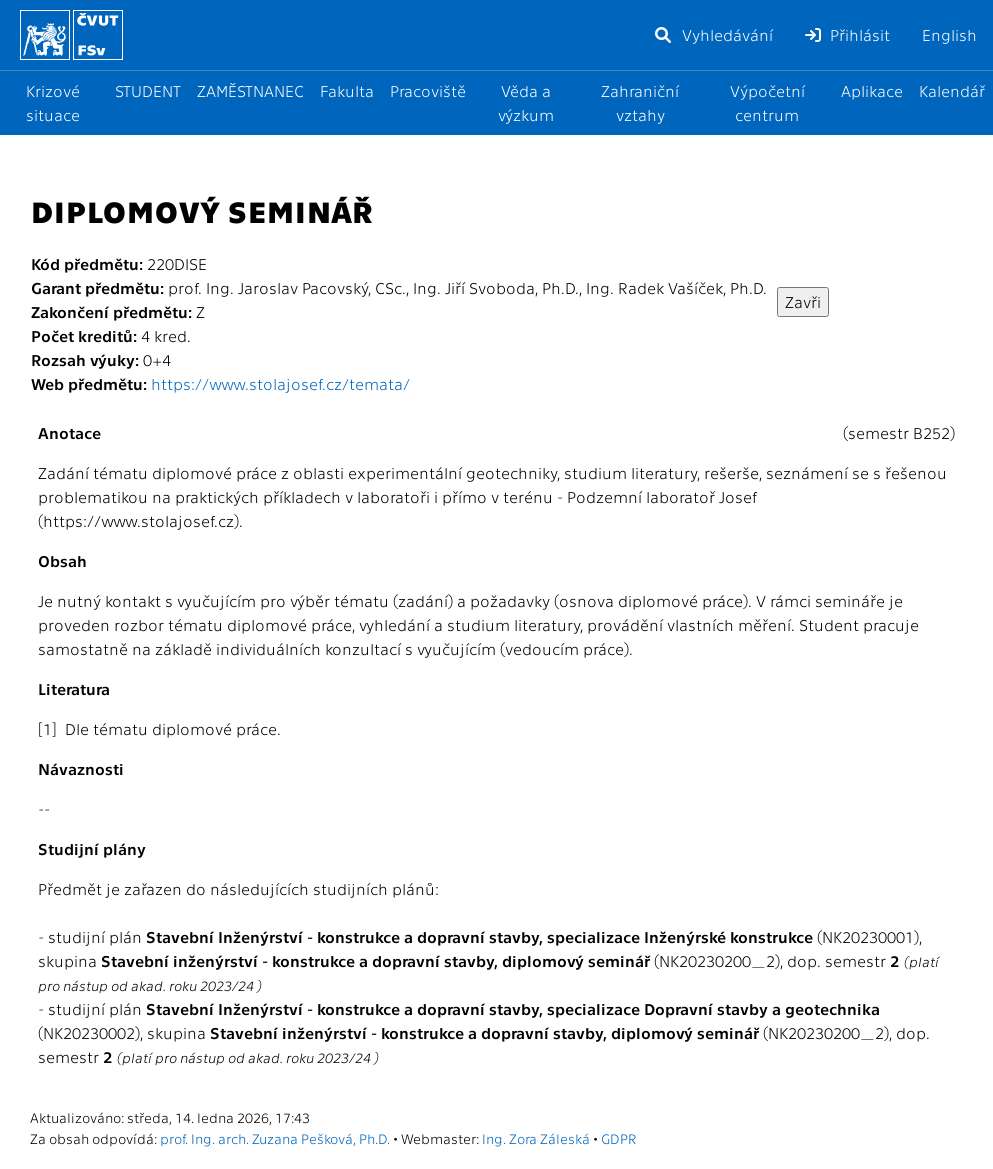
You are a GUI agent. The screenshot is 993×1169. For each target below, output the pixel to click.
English (949, 34)
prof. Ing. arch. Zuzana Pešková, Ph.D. (275, 1138)
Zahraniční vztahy (640, 102)
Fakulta (347, 90)
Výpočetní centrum (767, 102)
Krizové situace (53, 102)
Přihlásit (847, 34)
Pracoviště (428, 90)
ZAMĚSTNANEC (250, 90)
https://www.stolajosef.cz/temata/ (280, 383)
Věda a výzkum (526, 102)
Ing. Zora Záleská (536, 1138)
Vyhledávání (713, 34)
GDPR (618, 1138)
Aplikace (872, 90)
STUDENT (148, 90)
